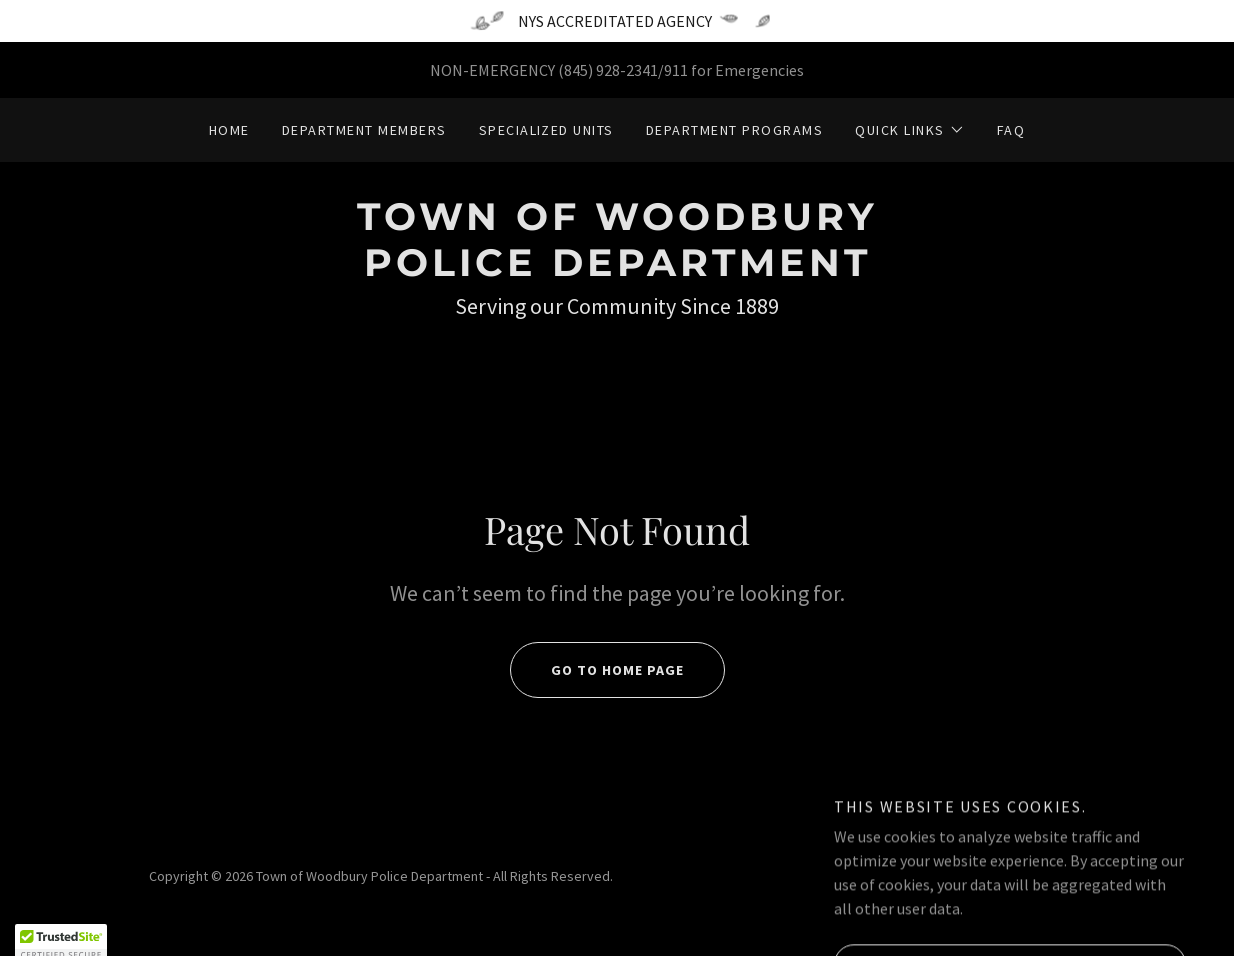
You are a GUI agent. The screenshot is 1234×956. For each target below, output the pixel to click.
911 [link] (676, 70)
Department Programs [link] (734, 130)
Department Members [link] (364, 130)
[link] (617, 270)
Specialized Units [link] (546, 130)
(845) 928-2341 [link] (608, 70)
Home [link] (229, 130)
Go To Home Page (597, 670)
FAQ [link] (1011, 130)
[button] (909, 130)
